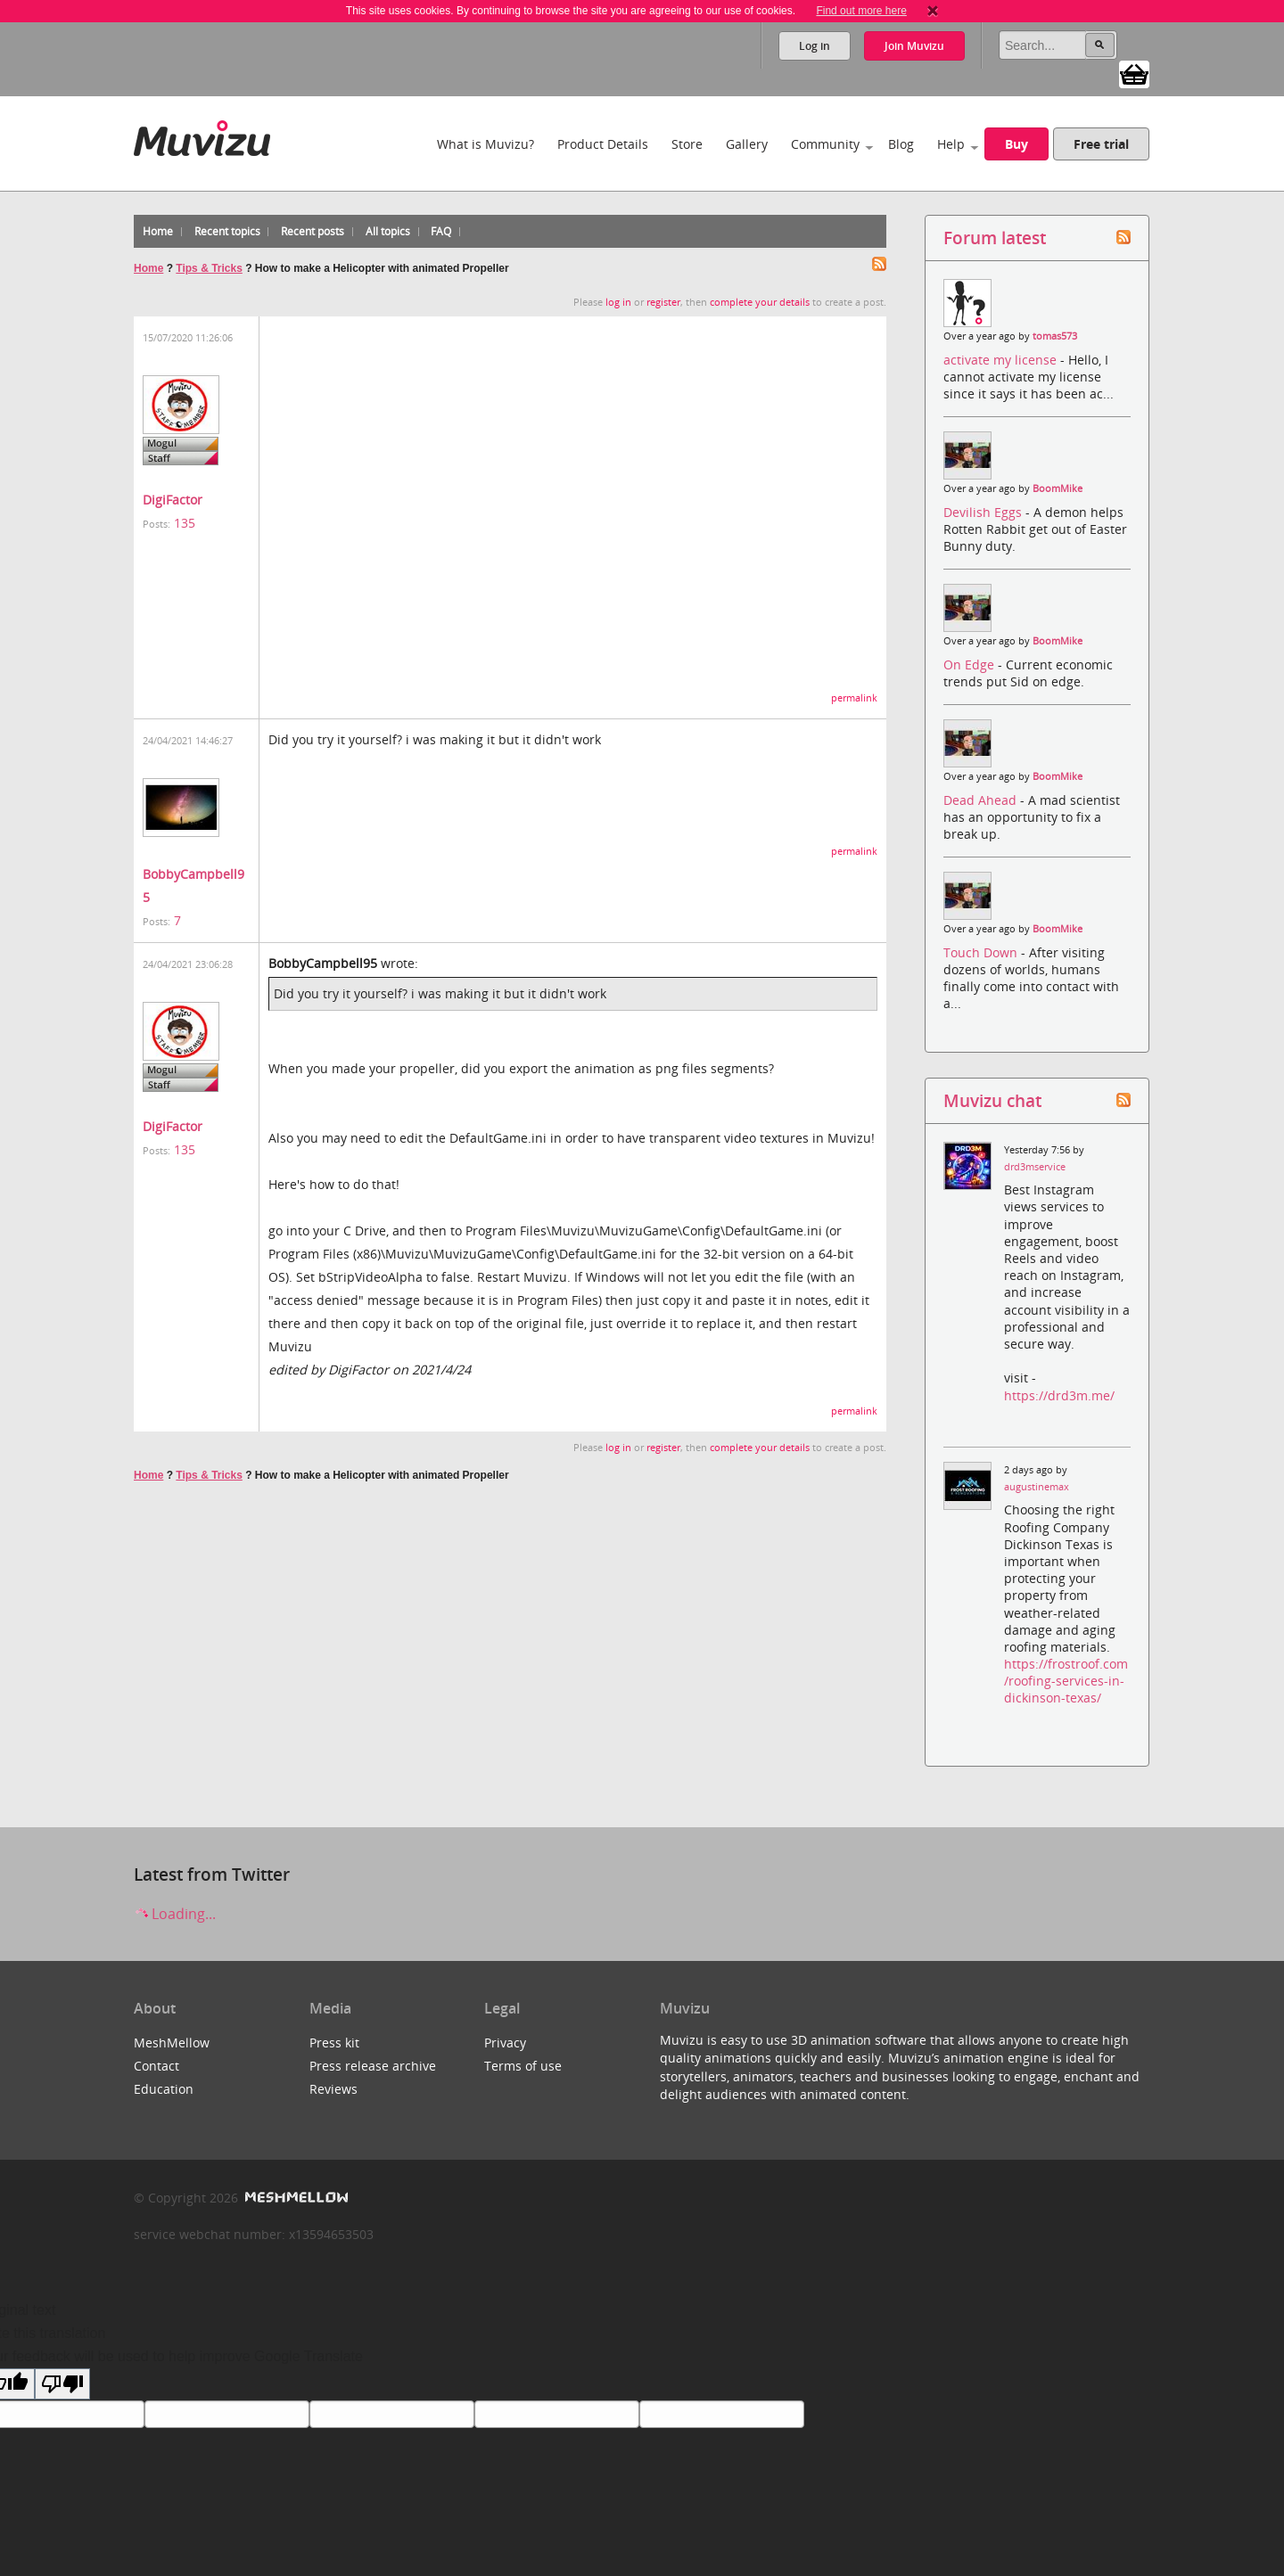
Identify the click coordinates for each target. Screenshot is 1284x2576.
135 (184, 522)
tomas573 (1055, 336)
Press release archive (372, 2065)
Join (914, 45)
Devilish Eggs (984, 512)
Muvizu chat (992, 1100)
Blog (901, 143)
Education (163, 2088)
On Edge (970, 664)
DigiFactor (172, 499)
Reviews (333, 2088)
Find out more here (861, 10)
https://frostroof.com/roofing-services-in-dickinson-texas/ (1066, 1680)
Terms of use (523, 2065)
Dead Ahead (981, 800)
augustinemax (1036, 1487)
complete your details (760, 302)
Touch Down (982, 952)
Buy (1016, 143)
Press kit (334, 2042)
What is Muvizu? (485, 143)
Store (687, 143)
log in (618, 302)
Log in (814, 45)
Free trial (1101, 143)
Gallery (747, 143)
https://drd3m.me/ (1059, 1395)
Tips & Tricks (209, 268)
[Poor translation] (62, 2384)
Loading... (175, 1914)
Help (951, 143)
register (663, 302)
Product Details (602, 143)
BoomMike (1057, 488)
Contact (156, 2065)
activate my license (1001, 359)
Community (825, 143)
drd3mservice (1035, 1167)
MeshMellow (172, 2042)
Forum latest (994, 237)
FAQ (441, 231)
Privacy (505, 2042)
